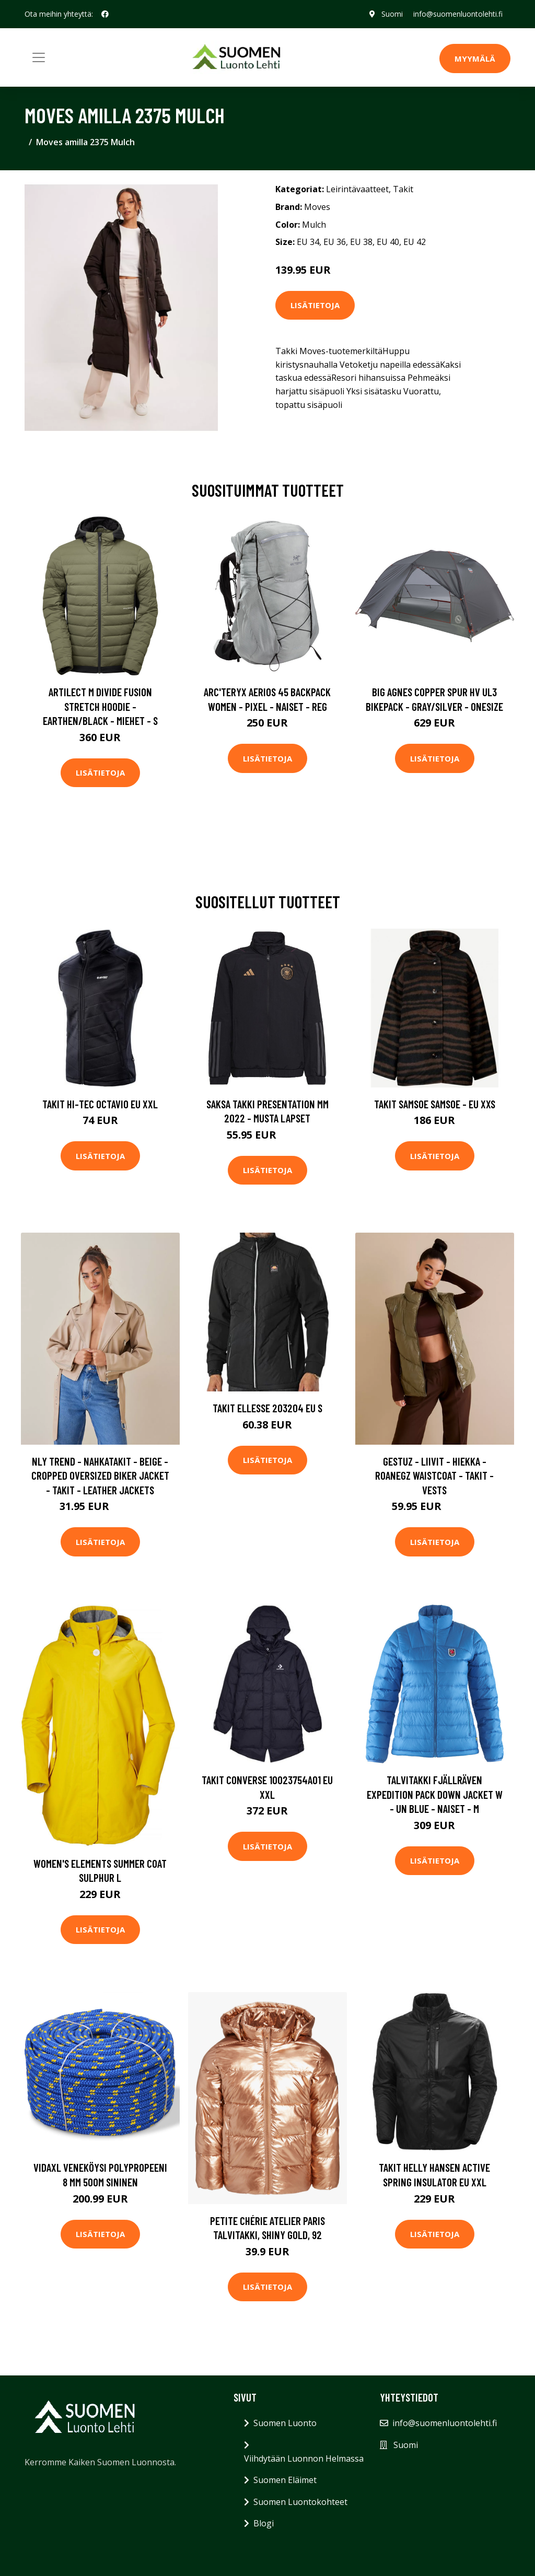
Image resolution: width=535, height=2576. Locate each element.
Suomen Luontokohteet (300, 2502)
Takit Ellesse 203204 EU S (267, 1407)
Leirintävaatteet (357, 189)
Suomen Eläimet (285, 2480)
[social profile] (105, 14)
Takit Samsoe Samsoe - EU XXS (434, 1103)
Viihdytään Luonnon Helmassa (304, 2458)
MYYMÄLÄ (475, 58)
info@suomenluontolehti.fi (457, 14)
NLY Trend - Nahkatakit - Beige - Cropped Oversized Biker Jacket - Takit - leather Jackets (100, 1475)
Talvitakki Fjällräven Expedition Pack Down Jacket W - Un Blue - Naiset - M (435, 1794)
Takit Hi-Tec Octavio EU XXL (100, 1103)
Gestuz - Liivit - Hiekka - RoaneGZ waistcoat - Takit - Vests (434, 1475)
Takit (403, 189)
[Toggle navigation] (39, 57)
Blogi (263, 2523)
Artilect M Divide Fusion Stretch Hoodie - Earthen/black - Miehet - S (100, 706)
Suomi (391, 14)
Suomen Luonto (285, 2423)
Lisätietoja (315, 305)
